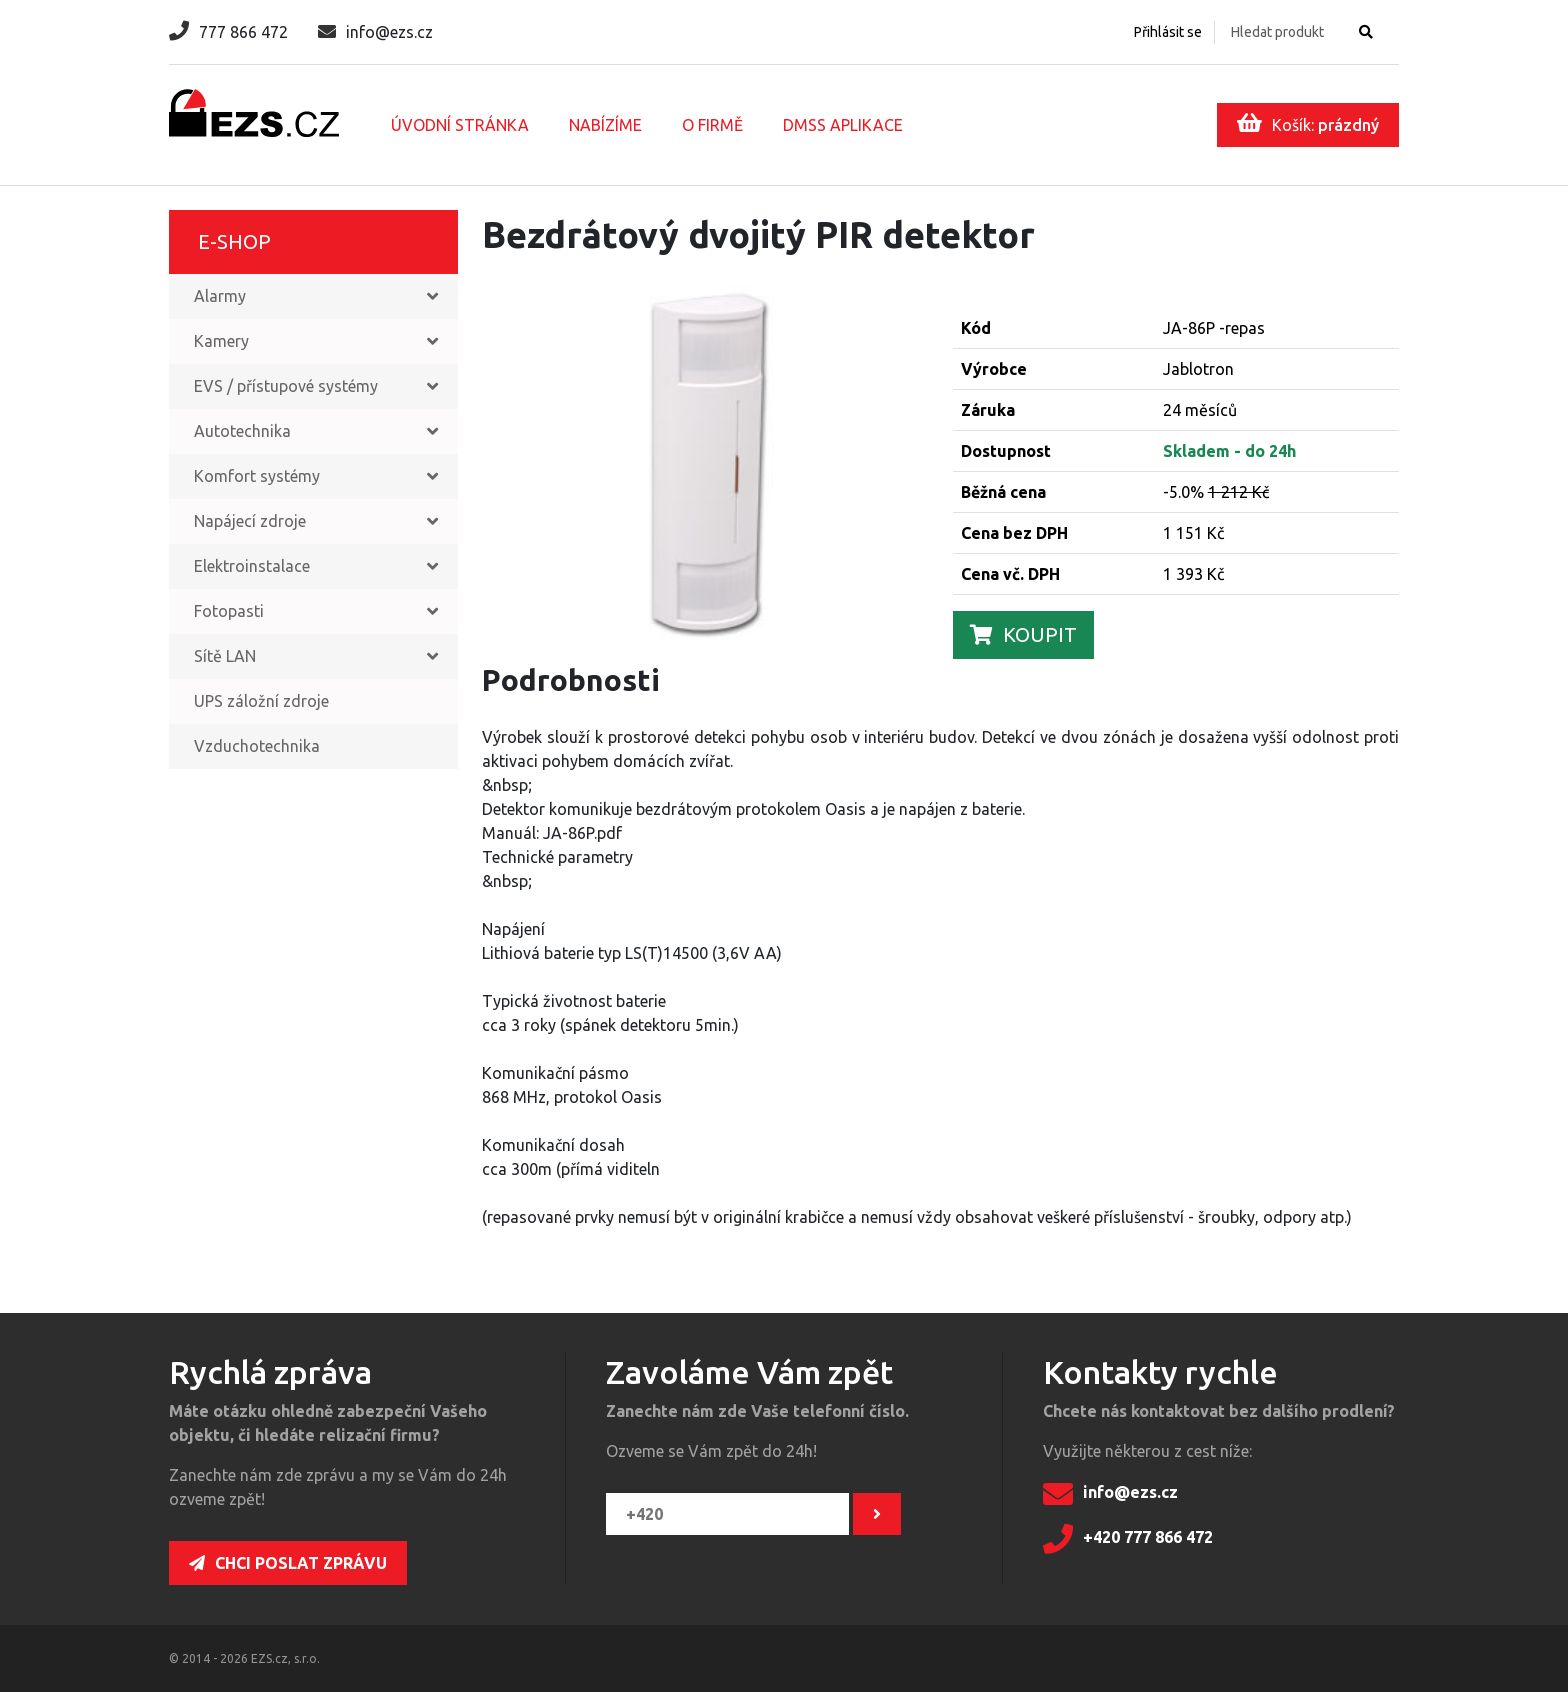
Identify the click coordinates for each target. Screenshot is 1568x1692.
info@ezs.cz (375, 32)
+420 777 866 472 (1128, 1539)
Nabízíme (605, 125)
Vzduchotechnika (257, 746)
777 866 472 (228, 32)
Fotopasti (229, 611)
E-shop (234, 241)
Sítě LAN (225, 656)
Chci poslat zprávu (288, 1563)
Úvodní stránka (460, 125)
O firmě (712, 125)
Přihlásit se (1168, 32)
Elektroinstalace (252, 566)
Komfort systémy (257, 476)
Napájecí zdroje (250, 521)
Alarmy (220, 296)
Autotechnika (242, 431)
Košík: (1308, 123)
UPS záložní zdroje (261, 701)
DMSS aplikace (843, 125)
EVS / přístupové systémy (286, 386)
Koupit (1023, 634)
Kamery (221, 341)
